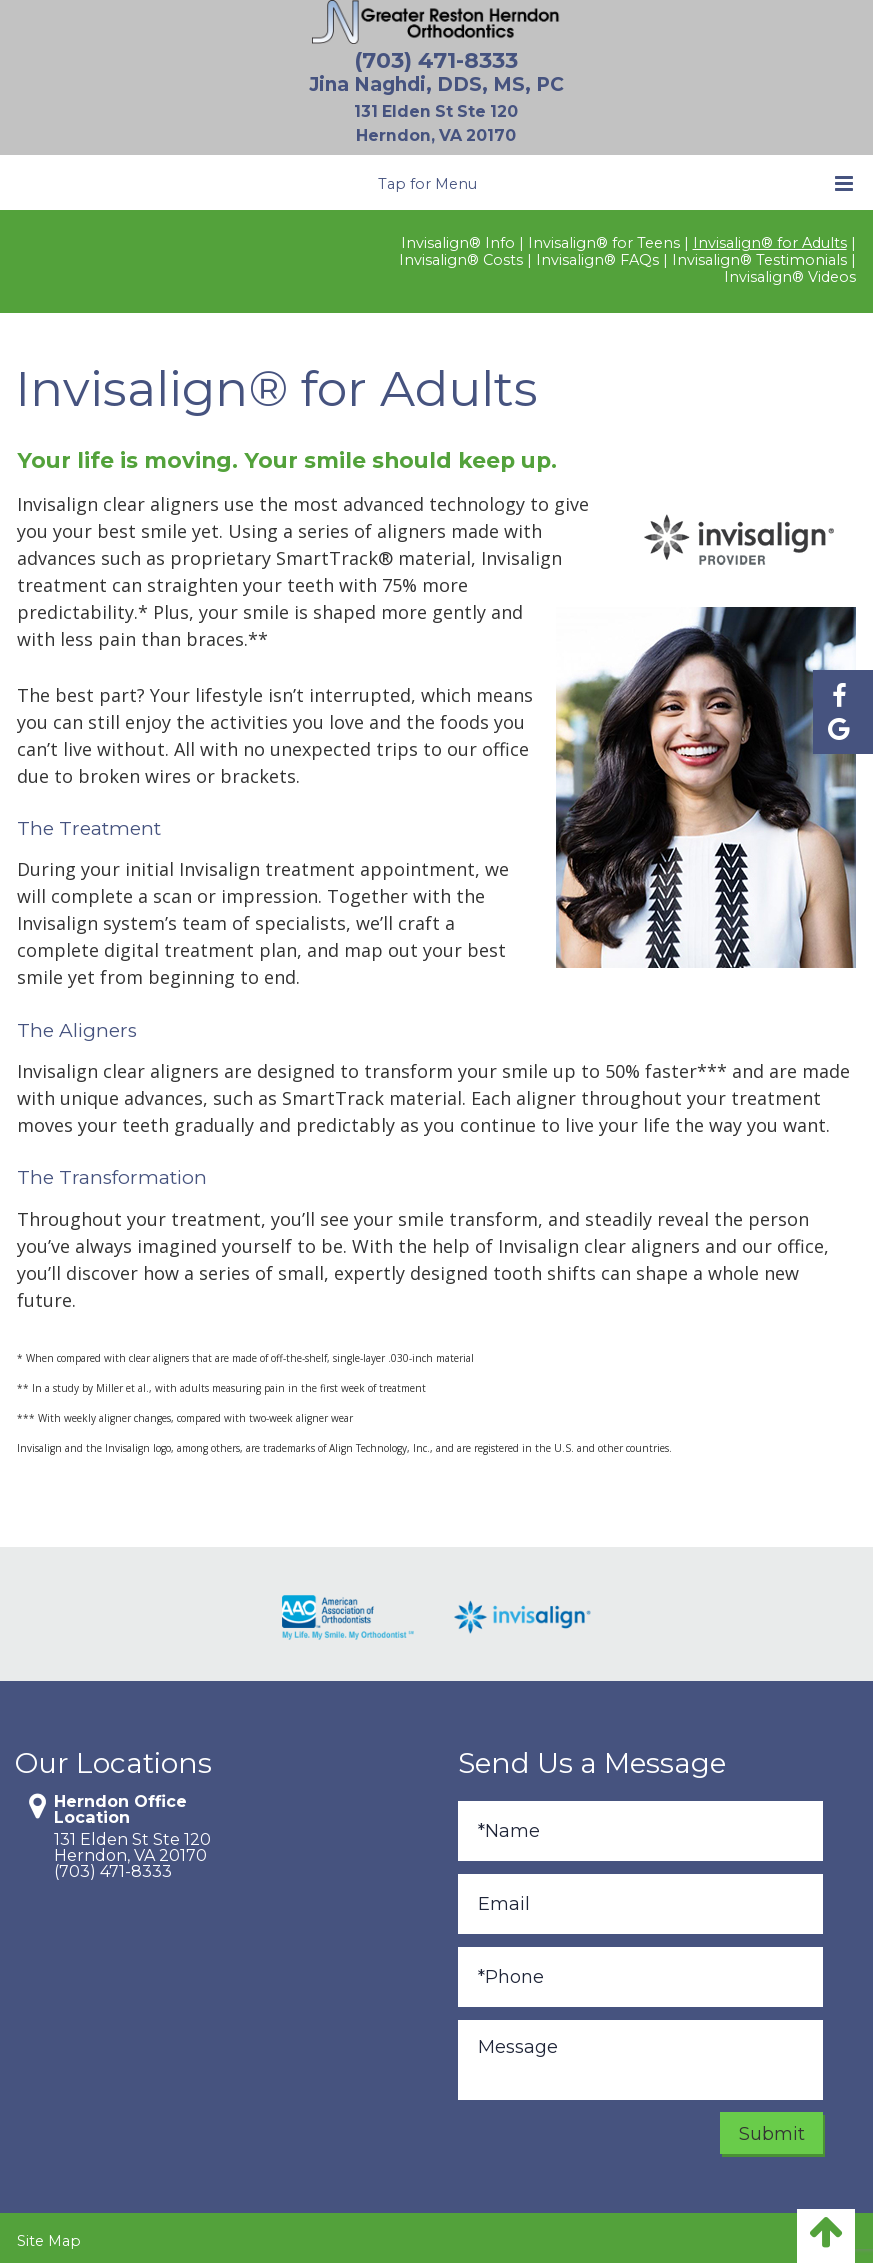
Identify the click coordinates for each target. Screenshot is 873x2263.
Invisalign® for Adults (770, 238)
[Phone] (640, 1972)
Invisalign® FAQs (597, 255)
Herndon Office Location (120, 1804)
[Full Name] (640, 1826)
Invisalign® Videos (790, 272)
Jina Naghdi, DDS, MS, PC (436, 84)
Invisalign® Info (458, 238)
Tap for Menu (615, 178)
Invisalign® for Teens (604, 238)
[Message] (640, 2055)
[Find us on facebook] (839, 698)
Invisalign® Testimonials (759, 255)
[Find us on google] (839, 734)
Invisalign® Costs (461, 255)
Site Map (49, 2236)
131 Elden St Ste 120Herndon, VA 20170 (132, 1842)
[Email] (640, 1899)
